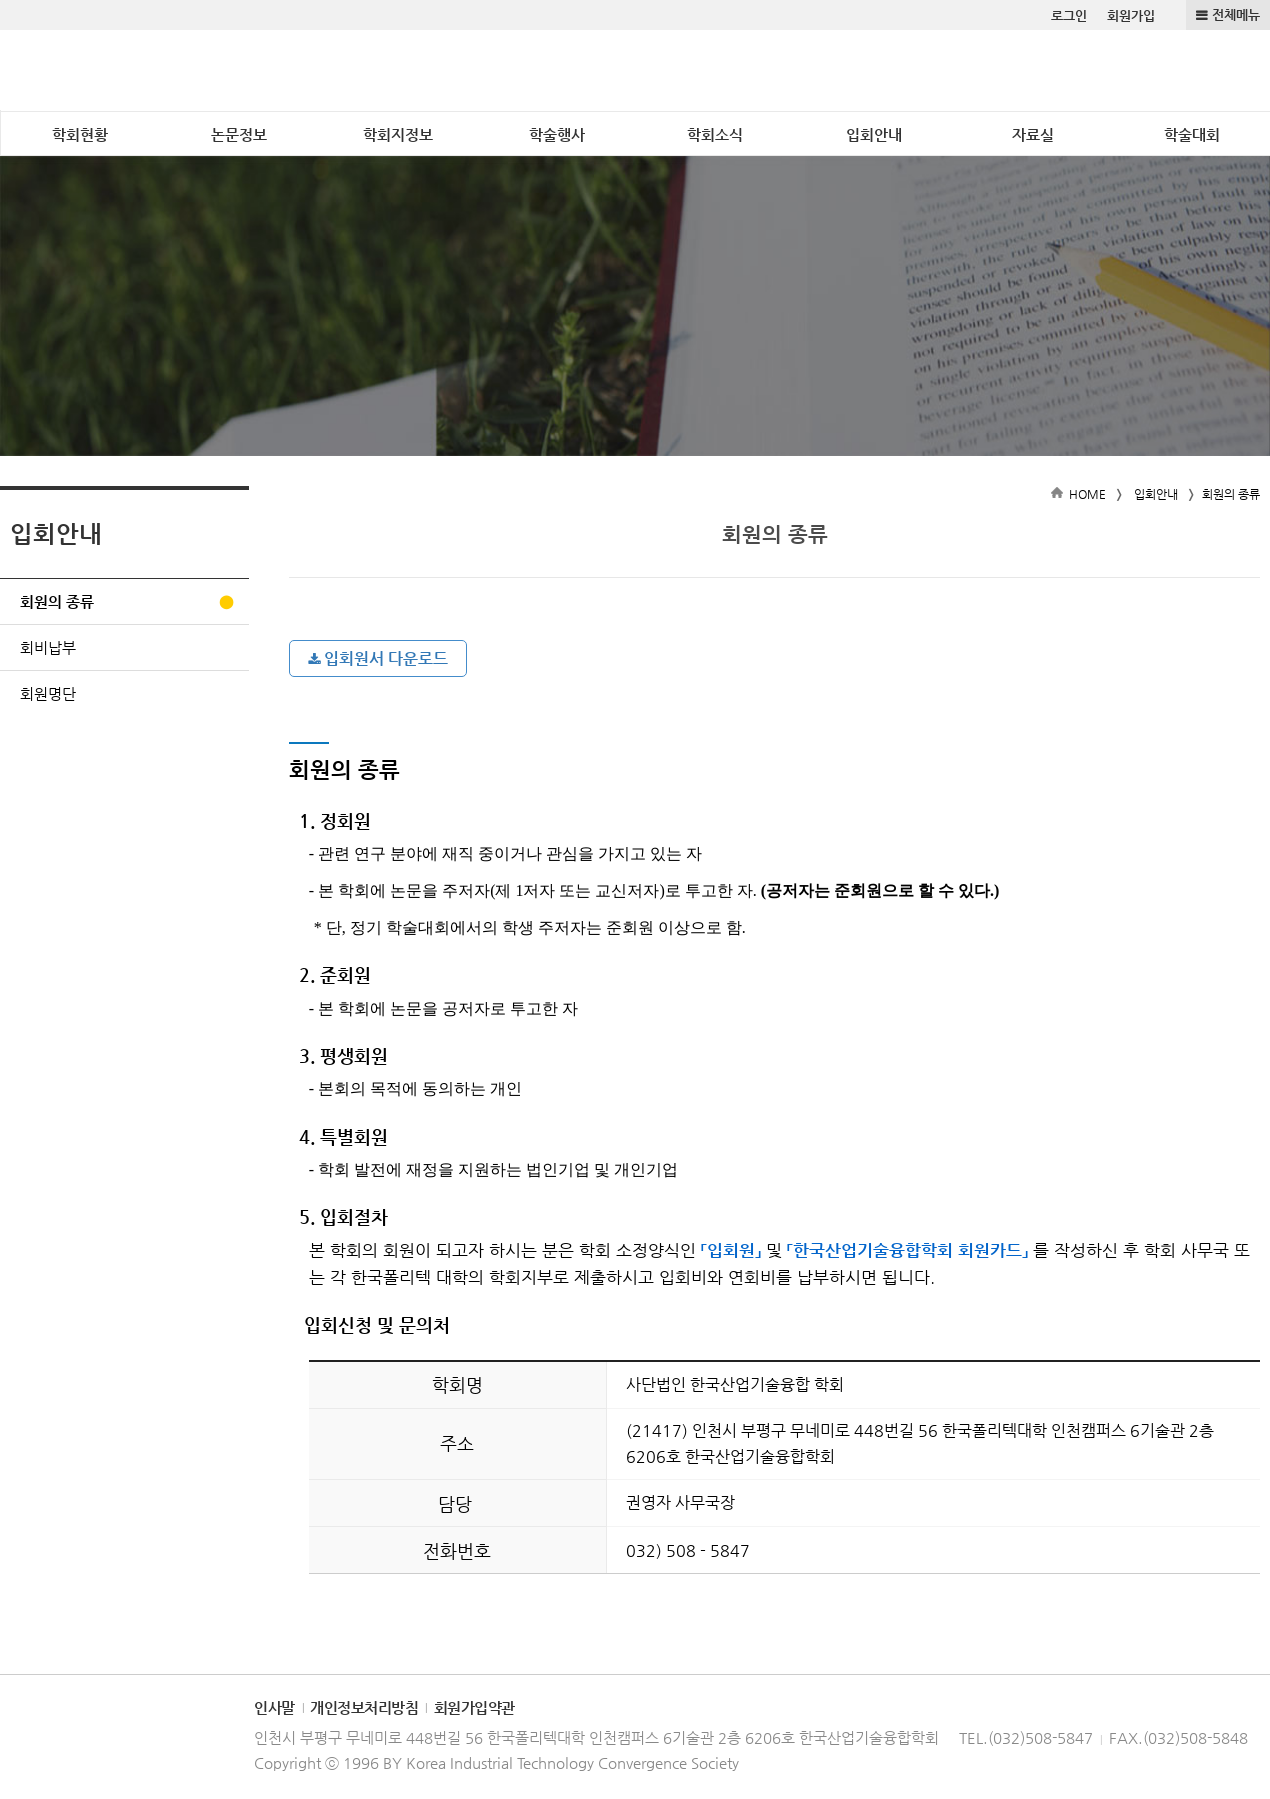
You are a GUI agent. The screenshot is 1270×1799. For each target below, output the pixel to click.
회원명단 (48, 693)
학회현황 (80, 134)
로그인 (1069, 15)
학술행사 (557, 134)
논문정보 (239, 134)
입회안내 (874, 134)
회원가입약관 (474, 1707)
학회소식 (715, 134)
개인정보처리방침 (364, 1707)
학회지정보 (398, 134)
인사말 (274, 1707)
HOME (1087, 494)
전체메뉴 (1236, 14)
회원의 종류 (57, 601)
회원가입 (1131, 15)
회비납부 (48, 647)
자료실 (1033, 134)
